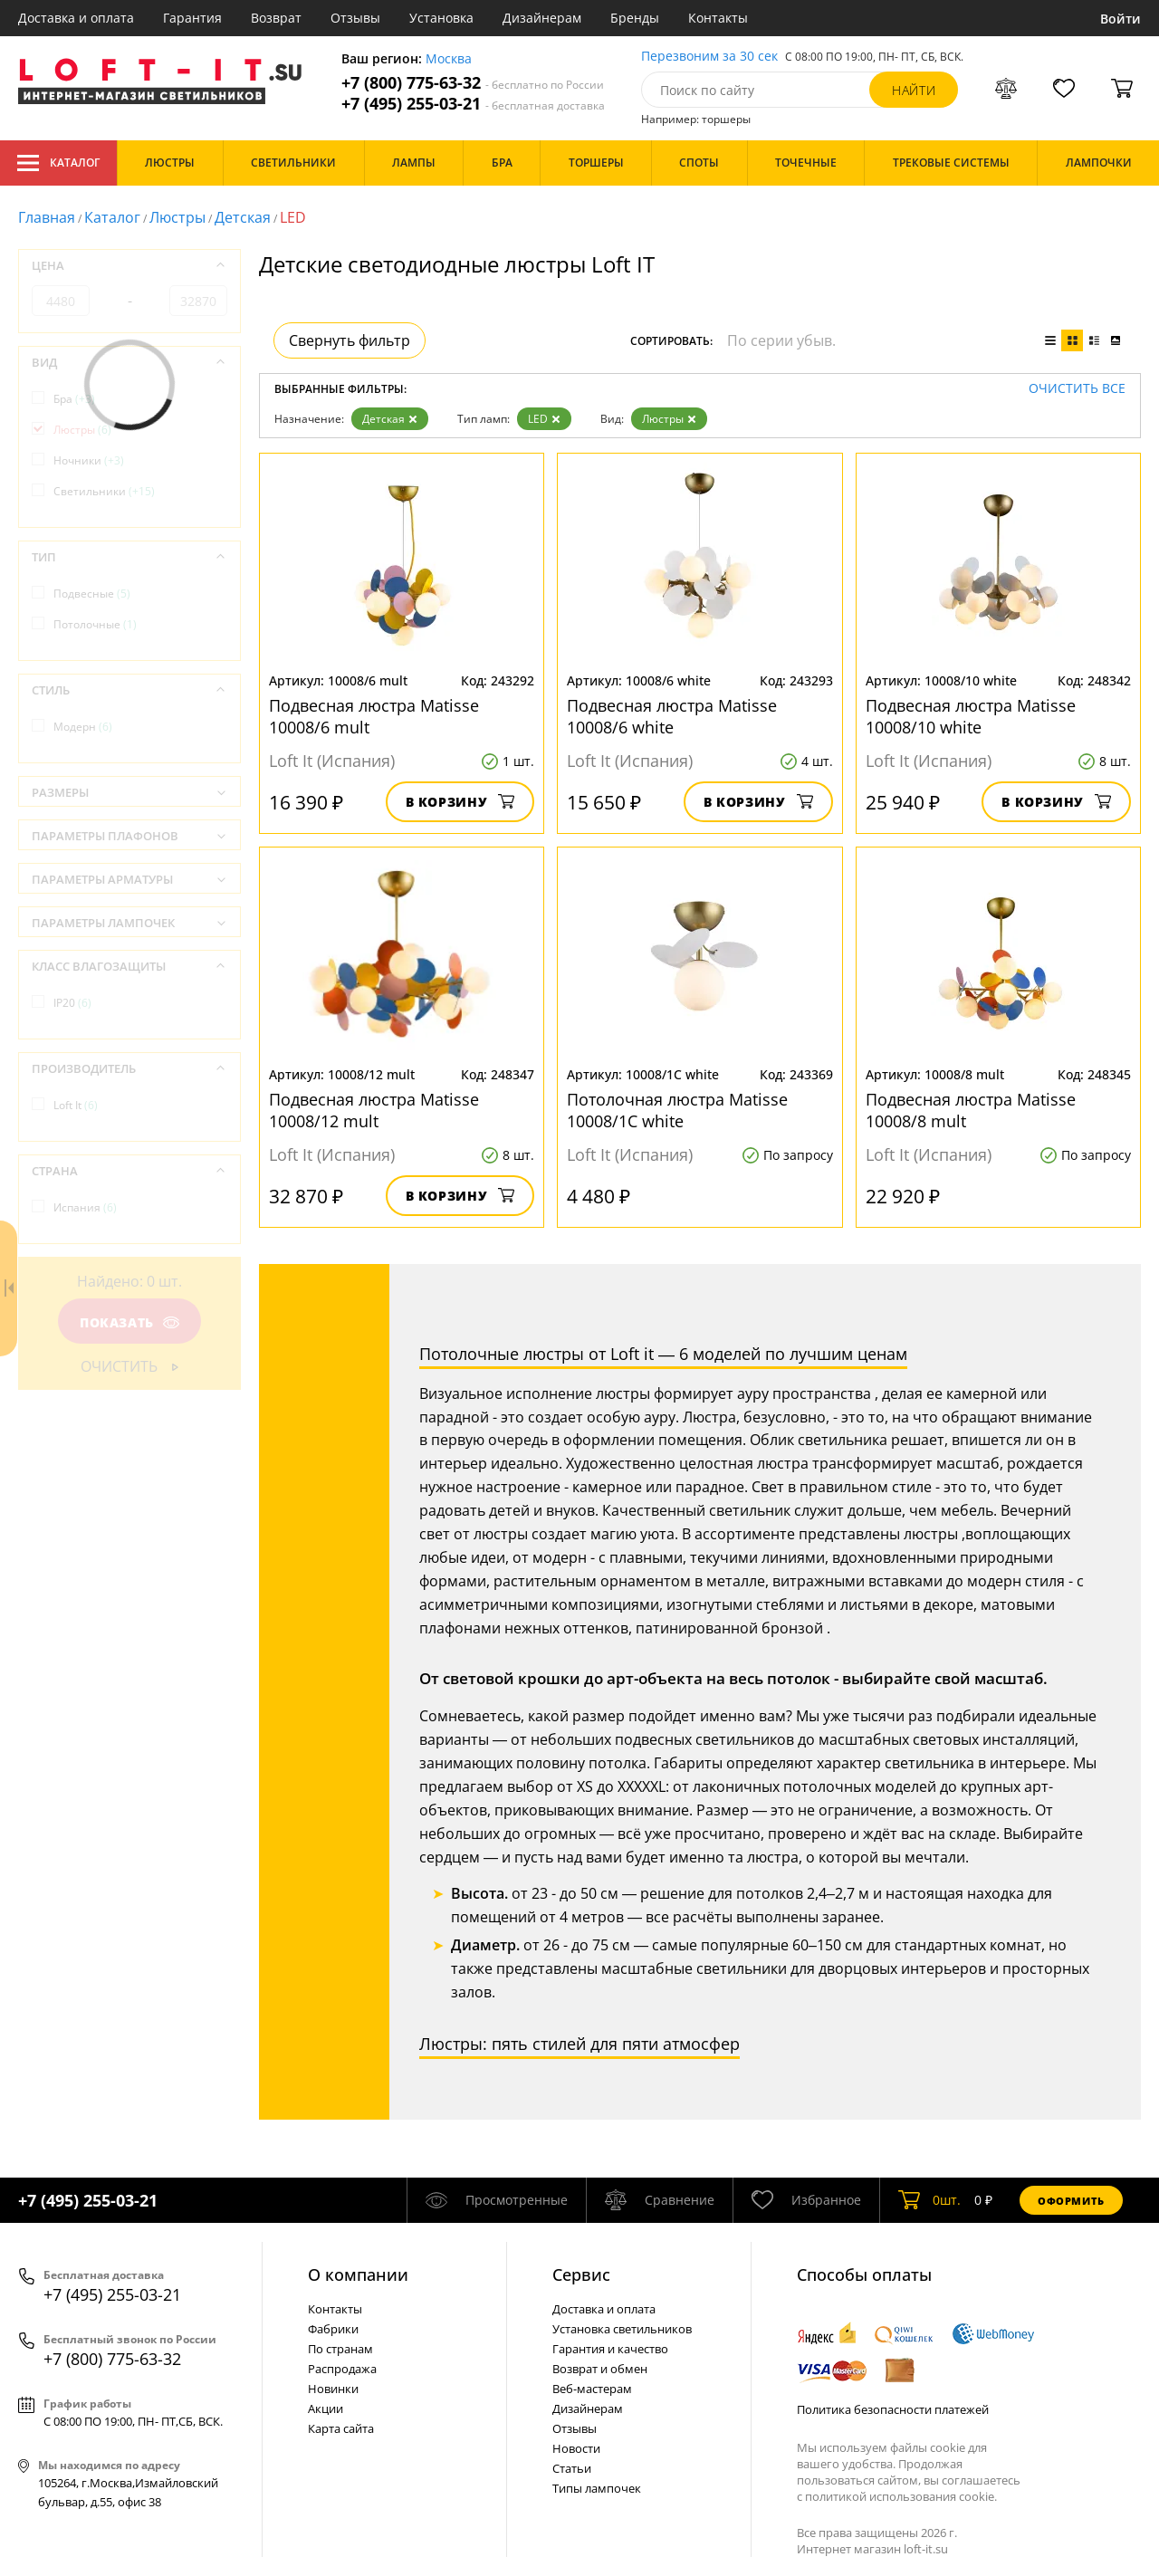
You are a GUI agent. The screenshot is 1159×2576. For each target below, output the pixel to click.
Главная (46, 217)
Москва (449, 59)
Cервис (581, 2274)
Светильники (104, 491)
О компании (358, 2274)
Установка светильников (622, 2329)
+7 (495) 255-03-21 (473, 103)
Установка (441, 17)
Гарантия (192, 17)
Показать (129, 1322)
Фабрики (333, 2329)
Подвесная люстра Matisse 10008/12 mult (374, 1110)
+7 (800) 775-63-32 (472, 82)
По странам (340, 2349)
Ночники (88, 460)
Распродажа (342, 2369)
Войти (1120, 18)
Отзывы (355, 17)
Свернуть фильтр (349, 340)
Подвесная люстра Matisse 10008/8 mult (971, 1110)
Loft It (75, 1105)
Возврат (276, 17)
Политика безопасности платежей (893, 2409)
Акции (325, 2408)
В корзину (460, 801)
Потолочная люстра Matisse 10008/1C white (677, 1110)
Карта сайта (341, 2428)
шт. (929, 2200)
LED (544, 418)
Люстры (177, 217)
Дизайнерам (542, 17)
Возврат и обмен (599, 2369)
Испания (85, 1207)
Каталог (58, 163)
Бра (74, 399)
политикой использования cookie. (901, 2496)
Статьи (571, 2468)
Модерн (82, 726)
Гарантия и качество (610, 2349)
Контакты (718, 17)
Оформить (1071, 2200)
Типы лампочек (596, 2488)
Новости (576, 2448)
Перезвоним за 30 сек (709, 56)
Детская (243, 217)
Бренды (634, 17)
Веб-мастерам (592, 2388)
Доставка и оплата (76, 17)
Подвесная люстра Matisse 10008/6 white (672, 716)
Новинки (333, 2388)
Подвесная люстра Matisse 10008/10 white (971, 716)
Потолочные (95, 624)
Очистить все (1077, 389)
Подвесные (91, 593)
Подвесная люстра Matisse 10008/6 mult (374, 716)
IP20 (72, 1002)
